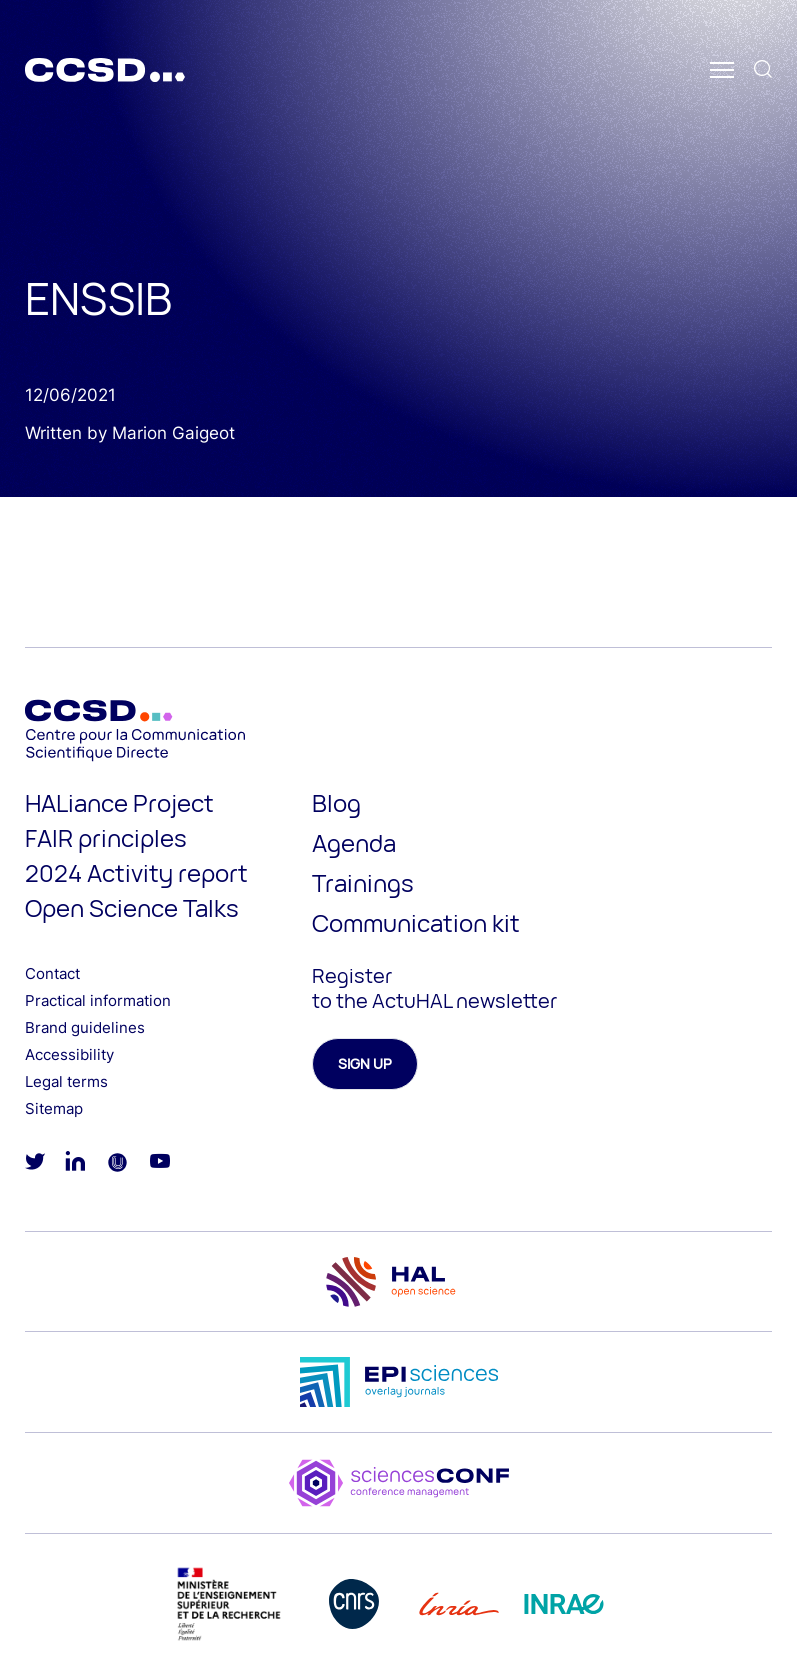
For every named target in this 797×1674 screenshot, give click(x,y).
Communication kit (416, 922)
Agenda (354, 842)
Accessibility (69, 1054)
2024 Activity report (136, 872)
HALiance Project (119, 802)
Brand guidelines (85, 1027)
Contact (52, 973)
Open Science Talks (132, 907)
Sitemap (54, 1108)
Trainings (363, 882)
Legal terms (66, 1081)
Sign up (365, 1063)
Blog (336, 802)
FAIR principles (106, 837)
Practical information (98, 1000)
